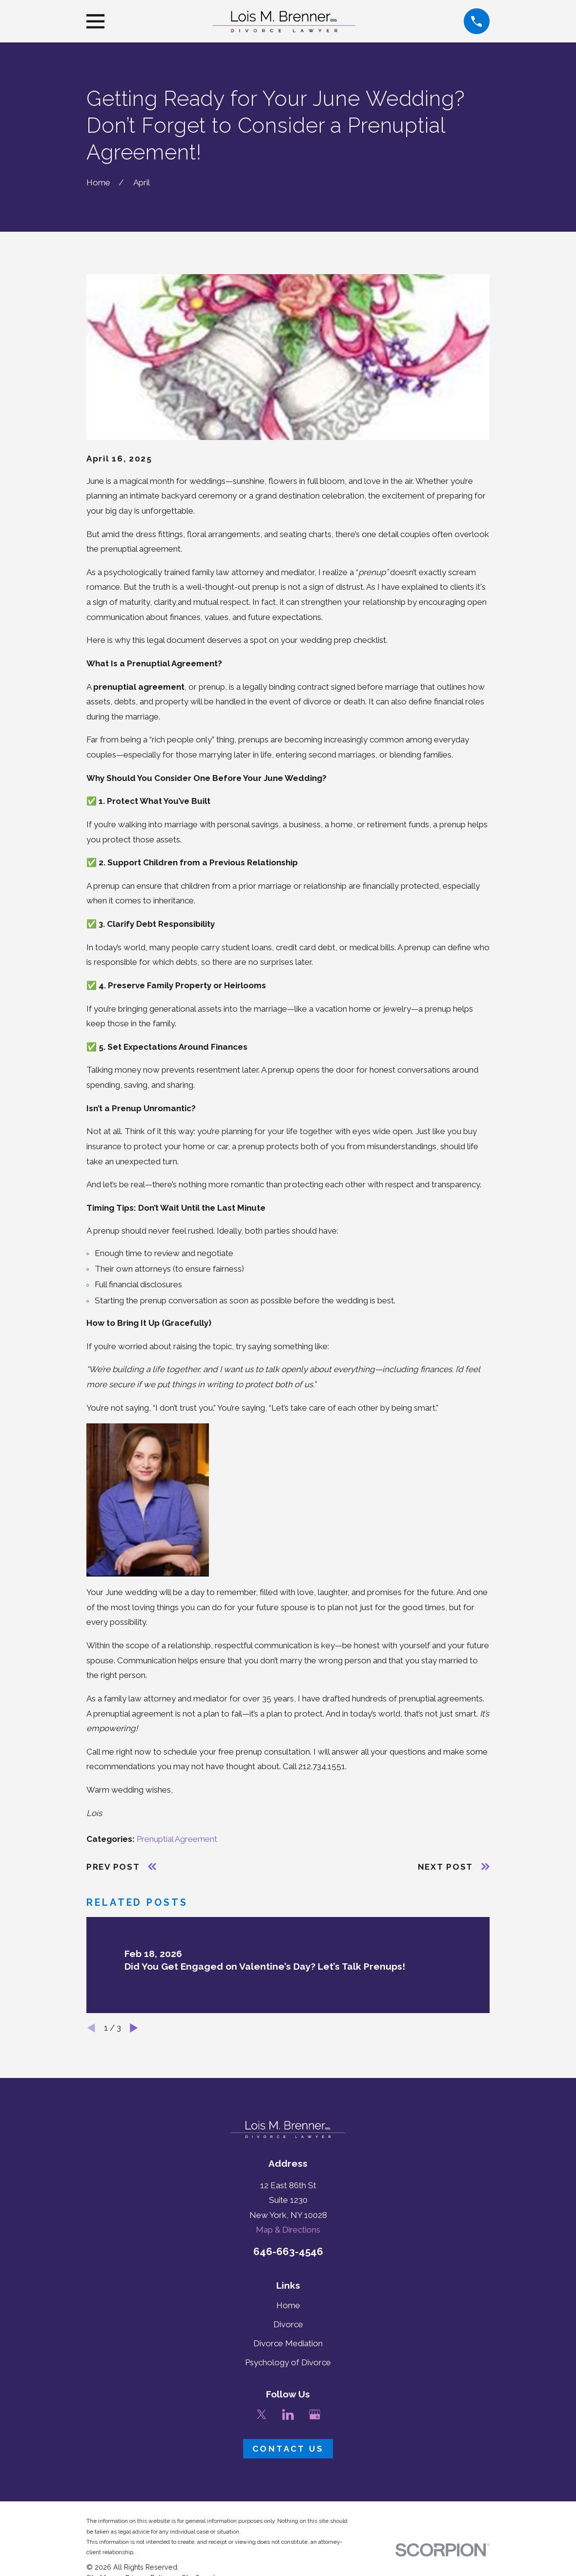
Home (288, 2305)
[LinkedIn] (288, 2414)
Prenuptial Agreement (177, 1839)
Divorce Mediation (288, 2343)
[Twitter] (261, 2414)
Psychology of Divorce (288, 2362)
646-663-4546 (288, 2251)
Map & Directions (288, 2230)
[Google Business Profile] (315, 2414)
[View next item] (134, 2028)
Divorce (288, 2324)
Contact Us (288, 2449)
